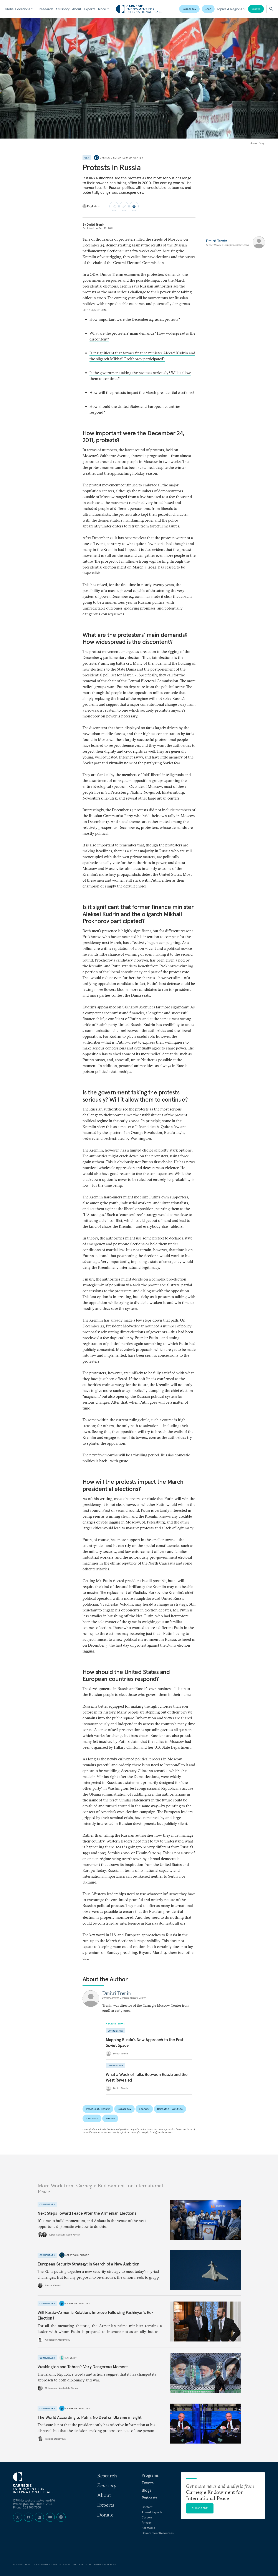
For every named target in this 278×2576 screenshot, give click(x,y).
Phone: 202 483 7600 (27, 2507)
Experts (89, 9)
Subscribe (200, 2508)
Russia (110, 2118)
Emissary (63, 9)
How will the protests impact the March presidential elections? (141, 392)
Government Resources (158, 2533)
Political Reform (98, 2108)
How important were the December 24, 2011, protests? (134, 319)
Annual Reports (152, 2512)
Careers (147, 2517)
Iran (208, 8)
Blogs (146, 2490)
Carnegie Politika (77, 2303)
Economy (144, 2108)
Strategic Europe (77, 2255)
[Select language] (92, 206)
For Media (148, 2528)
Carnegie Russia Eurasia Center (121, 157)
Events (148, 2482)
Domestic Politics (170, 2108)
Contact (147, 2507)
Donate (256, 8)
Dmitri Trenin (95, 224)
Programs (150, 2475)
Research (46, 9)
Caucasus (92, 2118)
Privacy (147, 2523)
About (76, 9)
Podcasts (149, 2497)
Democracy (189, 8)
